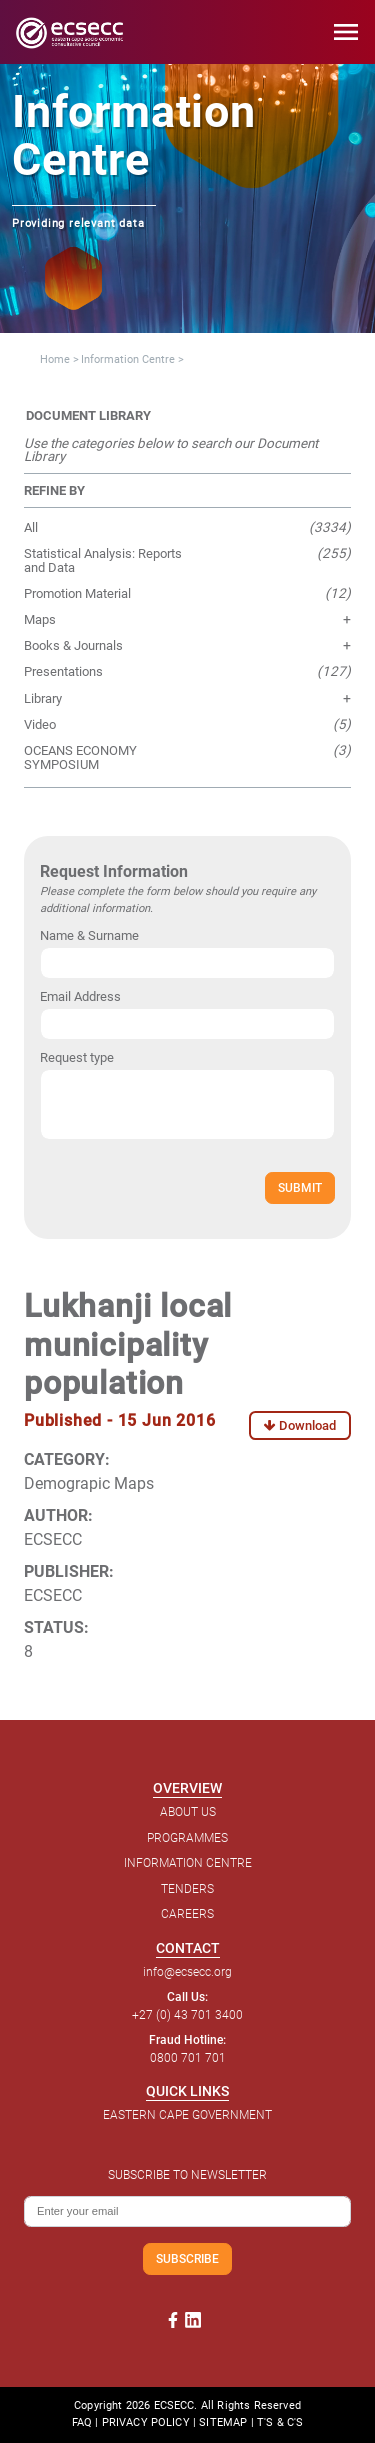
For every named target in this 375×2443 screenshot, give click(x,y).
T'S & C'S (280, 2422)
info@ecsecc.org (187, 1972)
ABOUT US (188, 1812)
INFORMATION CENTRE (188, 1863)
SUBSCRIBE (187, 2258)
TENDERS (187, 1889)
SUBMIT (300, 1187)
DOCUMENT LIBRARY (88, 415)
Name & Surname (89, 935)
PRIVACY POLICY (146, 2422)
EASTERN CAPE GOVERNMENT (187, 2115)
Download (300, 1425)
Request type (77, 1057)
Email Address (80, 996)
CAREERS (187, 1914)
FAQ (82, 2422)
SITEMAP (223, 2422)
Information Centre (128, 359)
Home (55, 359)
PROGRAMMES (187, 1838)
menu (346, 32)
